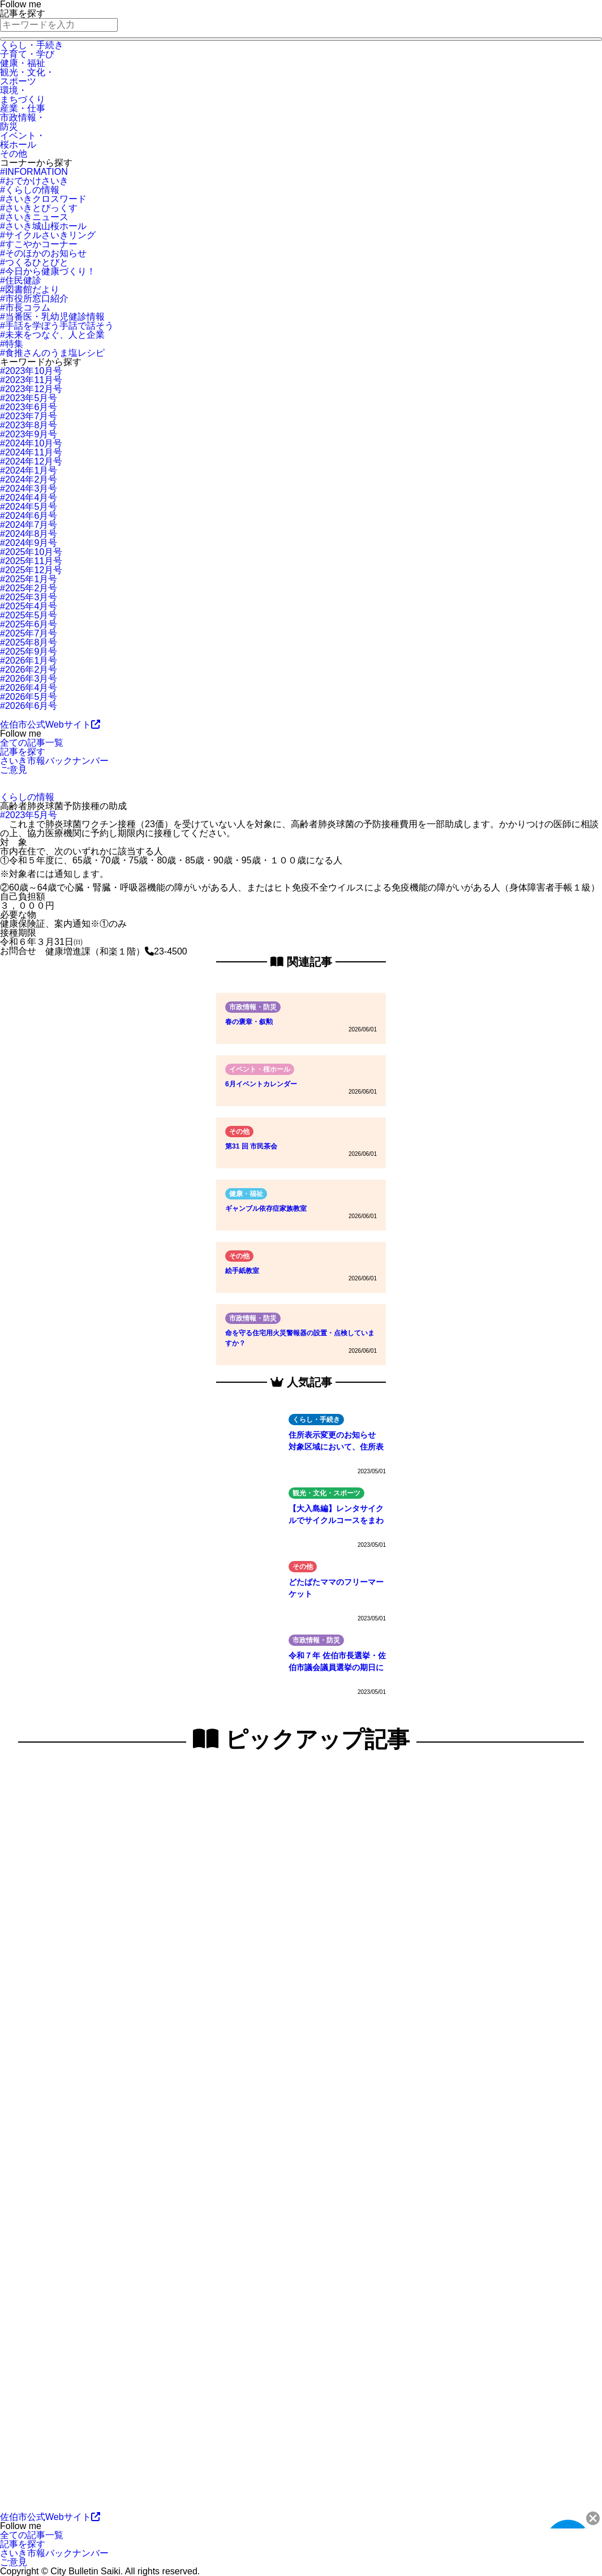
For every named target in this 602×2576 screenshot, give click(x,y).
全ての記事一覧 (31, 742)
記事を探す (22, 751)
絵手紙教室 (242, 1271)
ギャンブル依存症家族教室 (266, 1208)
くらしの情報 (27, 797)
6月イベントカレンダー (261, 1084)
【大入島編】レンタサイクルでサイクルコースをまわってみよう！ (336, 1516)
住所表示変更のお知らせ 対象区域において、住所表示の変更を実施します (336, 1442)
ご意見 (13, 770)
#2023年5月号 (28, 815)
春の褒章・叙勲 (249, 1022)
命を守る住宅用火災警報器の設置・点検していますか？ (300, 1338)
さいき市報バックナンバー (54, 761)
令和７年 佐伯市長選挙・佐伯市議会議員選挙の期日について (337, 1663)
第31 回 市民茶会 (251, 1146)
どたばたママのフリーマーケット (336, 1587)
